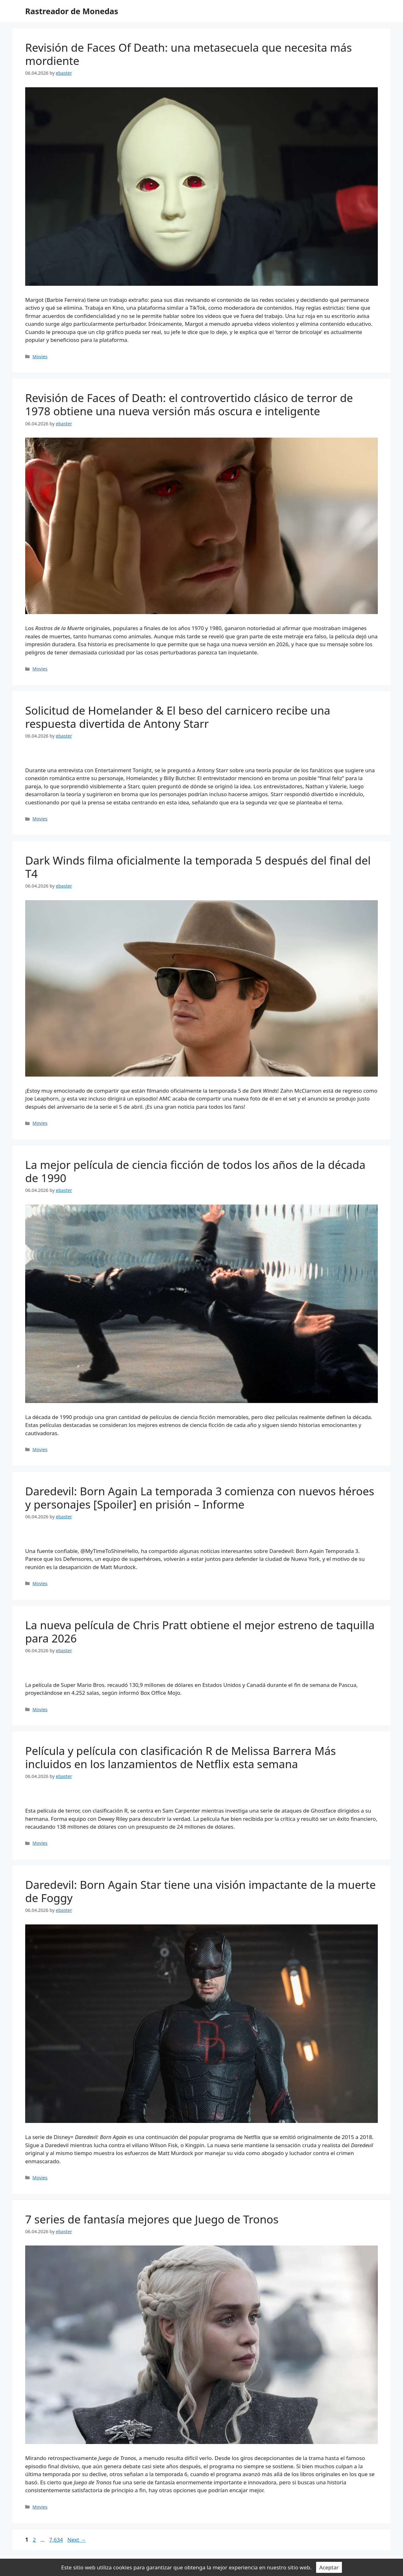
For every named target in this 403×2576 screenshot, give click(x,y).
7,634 (56, 2539)
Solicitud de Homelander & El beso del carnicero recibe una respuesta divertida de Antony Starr (177, 717)
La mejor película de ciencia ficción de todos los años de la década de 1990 (195, 1171)
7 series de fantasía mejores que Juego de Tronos (152, 2219)
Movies (40, 356)
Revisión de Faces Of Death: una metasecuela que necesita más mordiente (188, 54)
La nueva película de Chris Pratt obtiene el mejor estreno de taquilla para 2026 (200, 1632)
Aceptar (329, 2567)
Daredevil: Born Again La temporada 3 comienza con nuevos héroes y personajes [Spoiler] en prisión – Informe (199, 1498)
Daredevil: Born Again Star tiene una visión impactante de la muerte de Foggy (200, 1891)
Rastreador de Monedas (71, 11)
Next (76, 2539)
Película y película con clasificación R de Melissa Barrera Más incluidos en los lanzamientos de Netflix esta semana (180, 1757)
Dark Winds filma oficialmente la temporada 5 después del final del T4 (198, 867)
